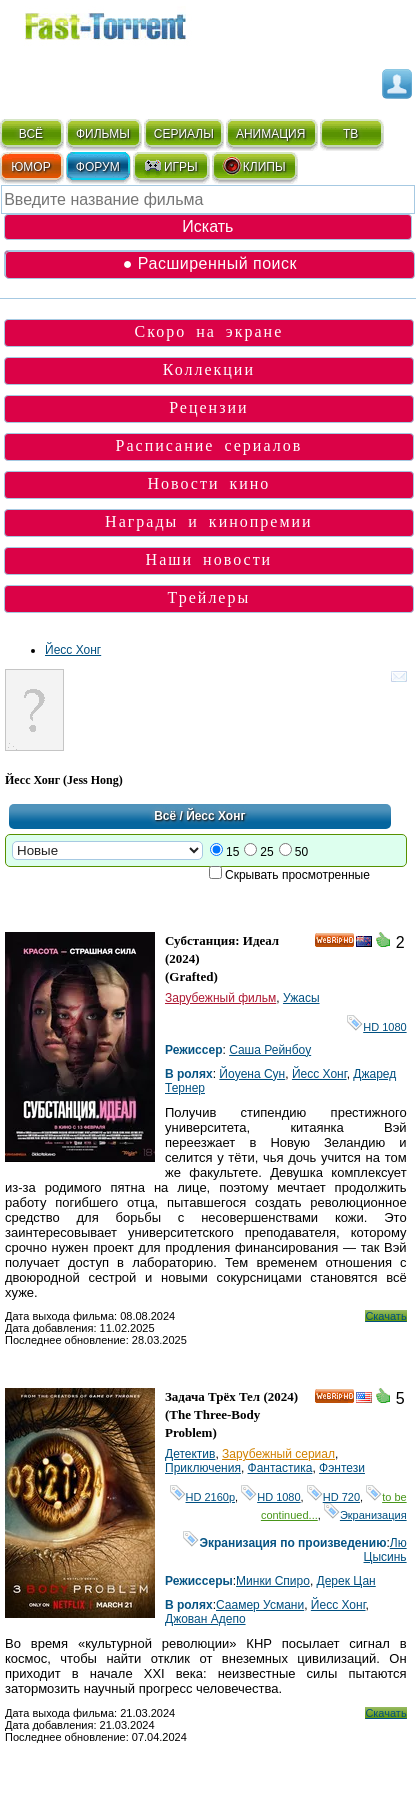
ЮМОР (30, 167)
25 (266, 852)
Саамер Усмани (260, 1605)
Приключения (203, 1468)
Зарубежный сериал (278, 1454)
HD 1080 (376, 1027)
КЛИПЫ (254, 166)
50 (301, 852)
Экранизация (365, 1515)
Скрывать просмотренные (297, 875)
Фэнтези (342, 1468)
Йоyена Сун (252, 1074)
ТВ (350, 134)
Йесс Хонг (73, 650)
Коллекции (209, 369)
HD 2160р (203, 1497)
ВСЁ (31, 134)
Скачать (385, 1316)
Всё (165, 816)
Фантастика (280, 1468)
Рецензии (208, 407)
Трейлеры (209, 597)
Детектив (190, 1454)
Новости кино (208, 483)
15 (232, 852)
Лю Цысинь (385, 1550)
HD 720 (333, 1497)
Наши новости (209, 559)
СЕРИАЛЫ (184, 134)
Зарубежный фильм (220, 998)
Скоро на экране (209, 331)
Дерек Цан (346, 1581)
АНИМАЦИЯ (270, 134)
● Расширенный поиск (210, 263)
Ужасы (301, 998)
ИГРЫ (170, 166)
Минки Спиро (273, 1581)
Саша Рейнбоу (270, 1050)
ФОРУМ (98, 167)
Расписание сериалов (209, 445)
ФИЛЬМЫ (103, 134)
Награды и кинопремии (209, 521)
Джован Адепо (205, 1619)
